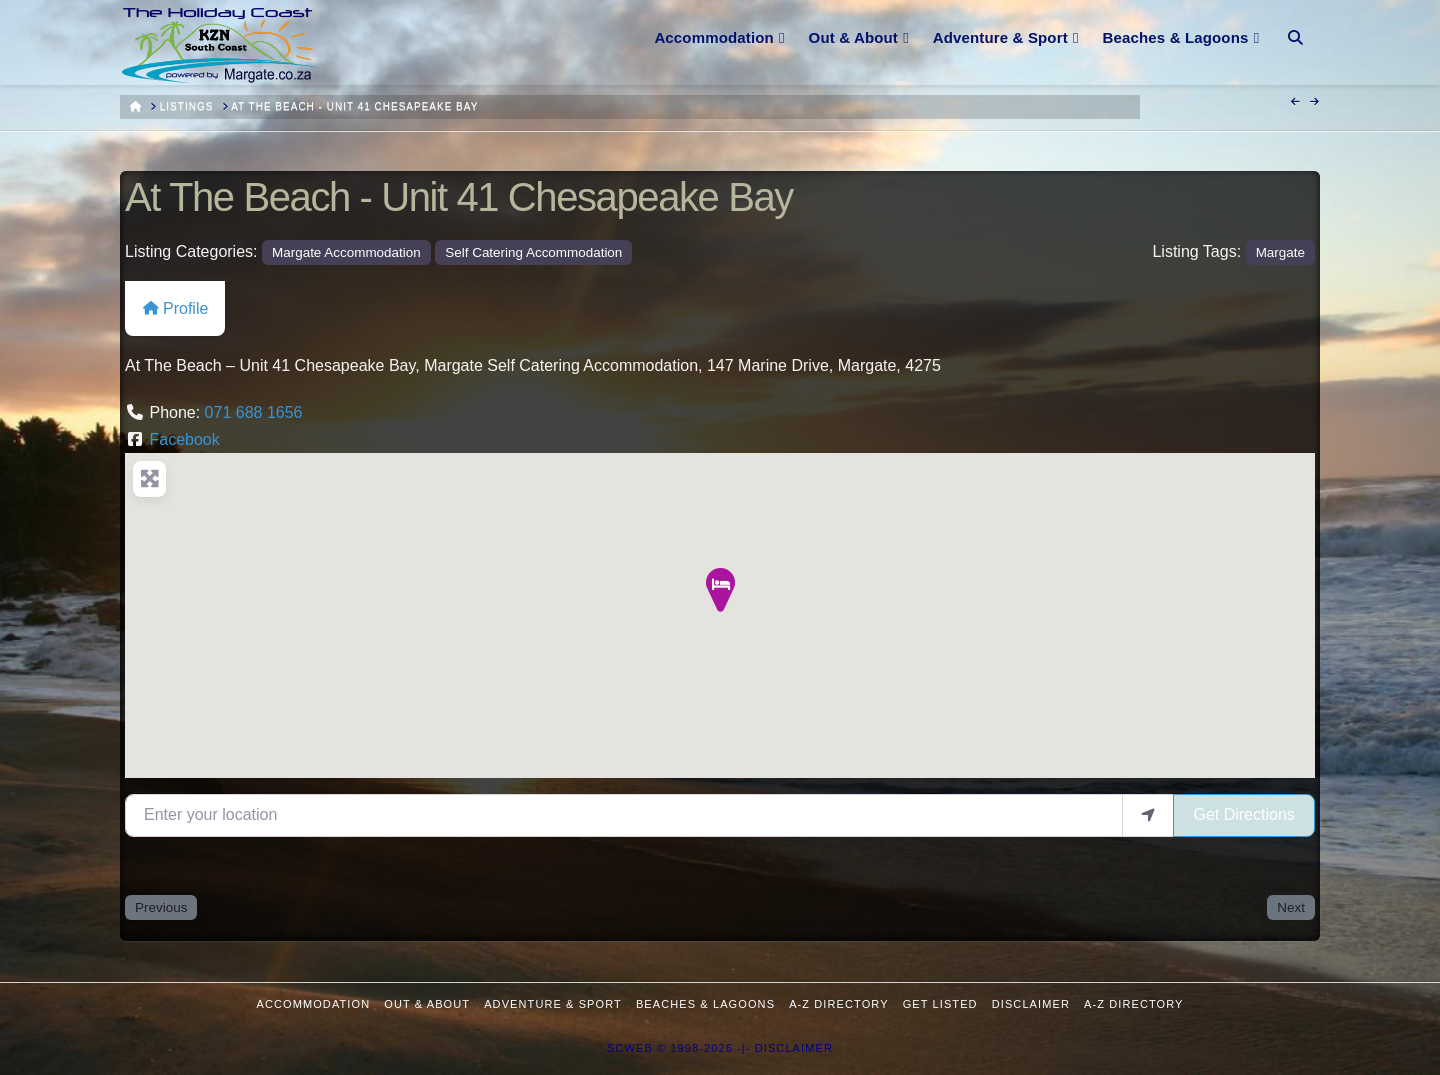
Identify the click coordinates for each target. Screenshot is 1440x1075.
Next (1291, 907)
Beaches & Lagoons (705, 1004)
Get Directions (1243, 814)
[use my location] (1148, 815)
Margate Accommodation (346, 252)
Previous (161, 907)
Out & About (427, 1004)
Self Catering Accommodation (533, 252)
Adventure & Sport (553, 1004)
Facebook (184, 439)
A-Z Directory (838, 1004)
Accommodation (314, 1004)
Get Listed (940, 1004)
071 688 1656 (254, 412)
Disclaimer (1031, 1004)
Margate (1280, 252)
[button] (720, 591)
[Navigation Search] (1295, 25)
